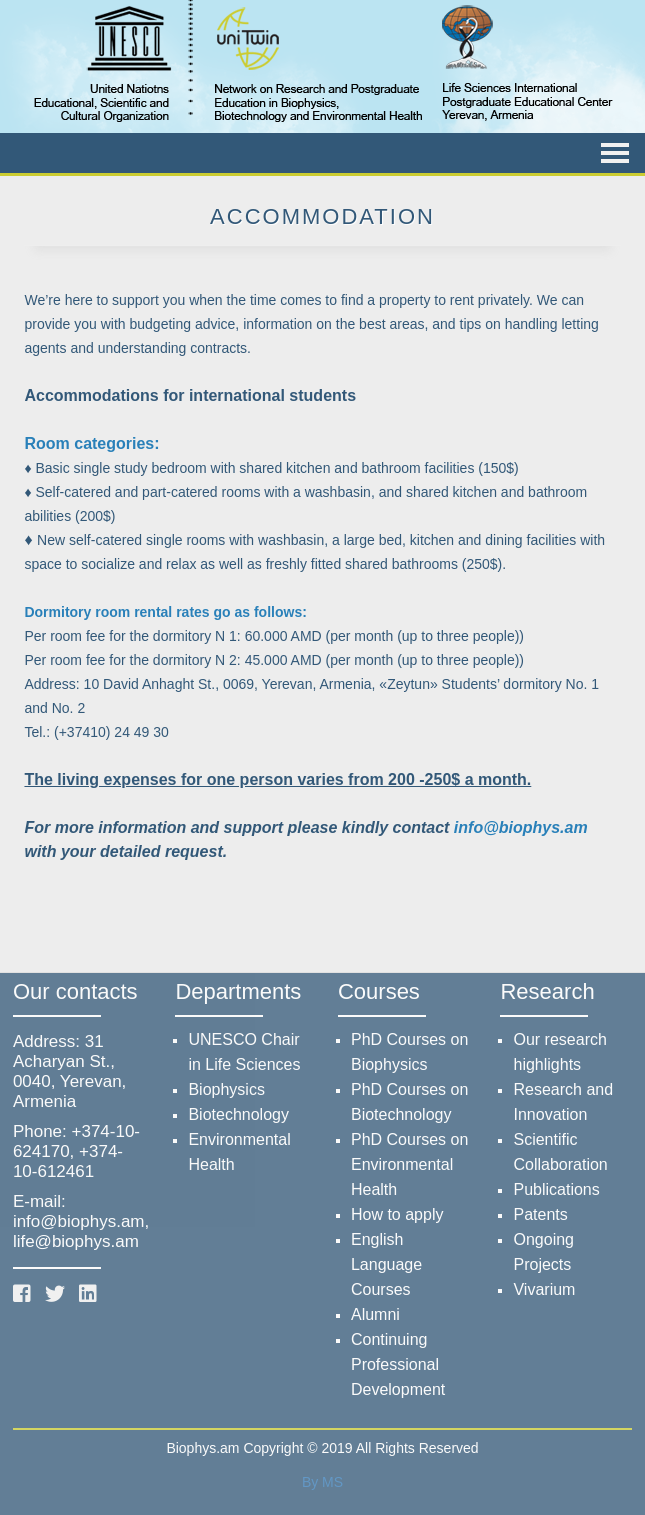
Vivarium (544, 1289)
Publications (556, 1189)
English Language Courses (386, 1264)
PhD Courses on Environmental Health (409, 1164)
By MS (322, 1482)
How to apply (397, 1214)
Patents (540, 1214)
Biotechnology (238, 1114)
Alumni (375, 1314)
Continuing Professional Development (398, 1364)
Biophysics (226, 1089)
